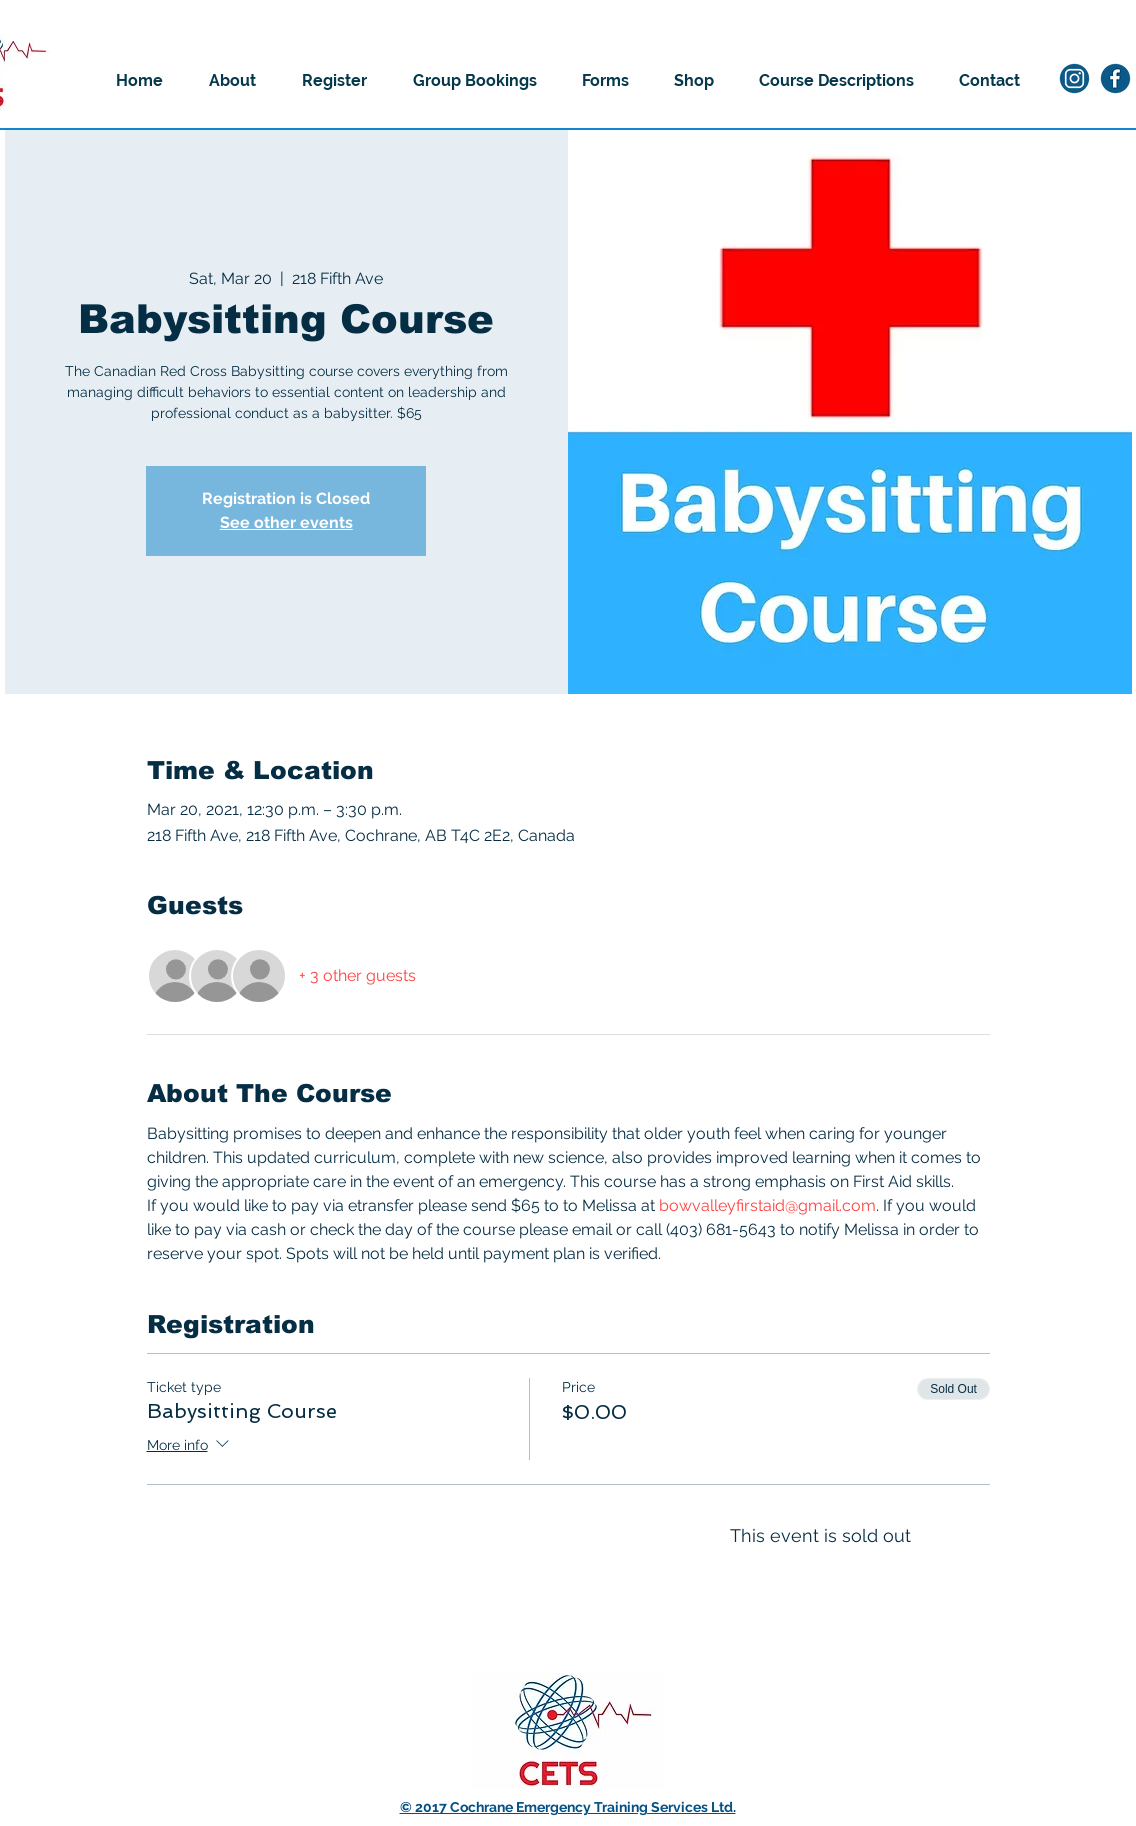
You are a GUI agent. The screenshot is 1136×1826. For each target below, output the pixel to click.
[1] (1074, 78)
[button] (232, 81)
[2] (1115, 78)
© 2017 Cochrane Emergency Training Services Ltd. (568, 1807)
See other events (286, 522)
